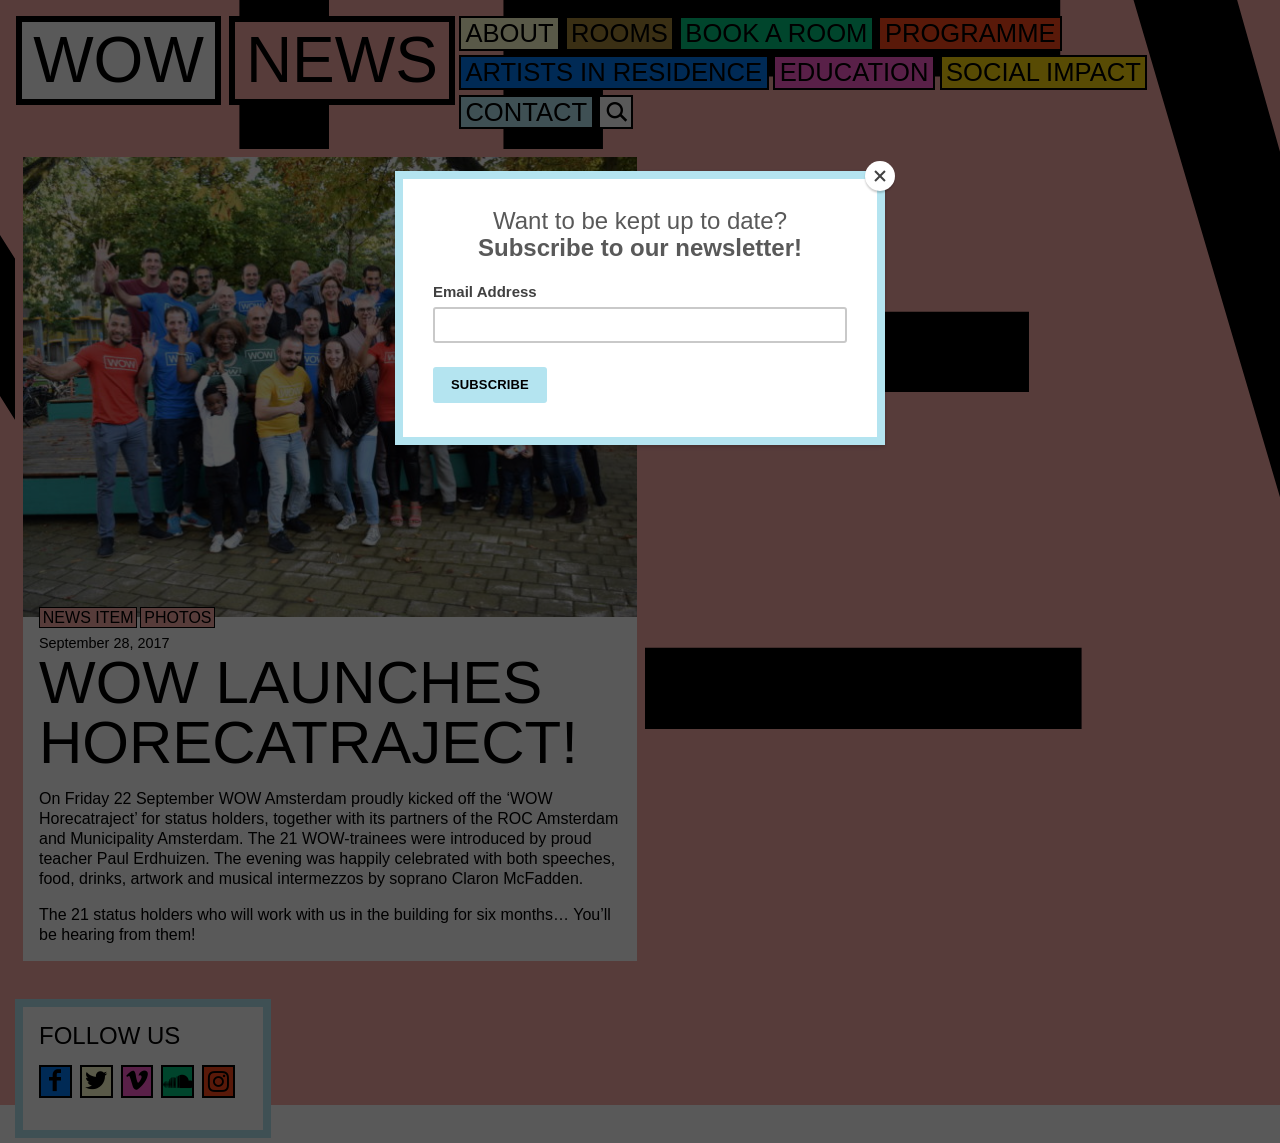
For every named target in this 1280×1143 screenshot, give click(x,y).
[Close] (880, 176)
